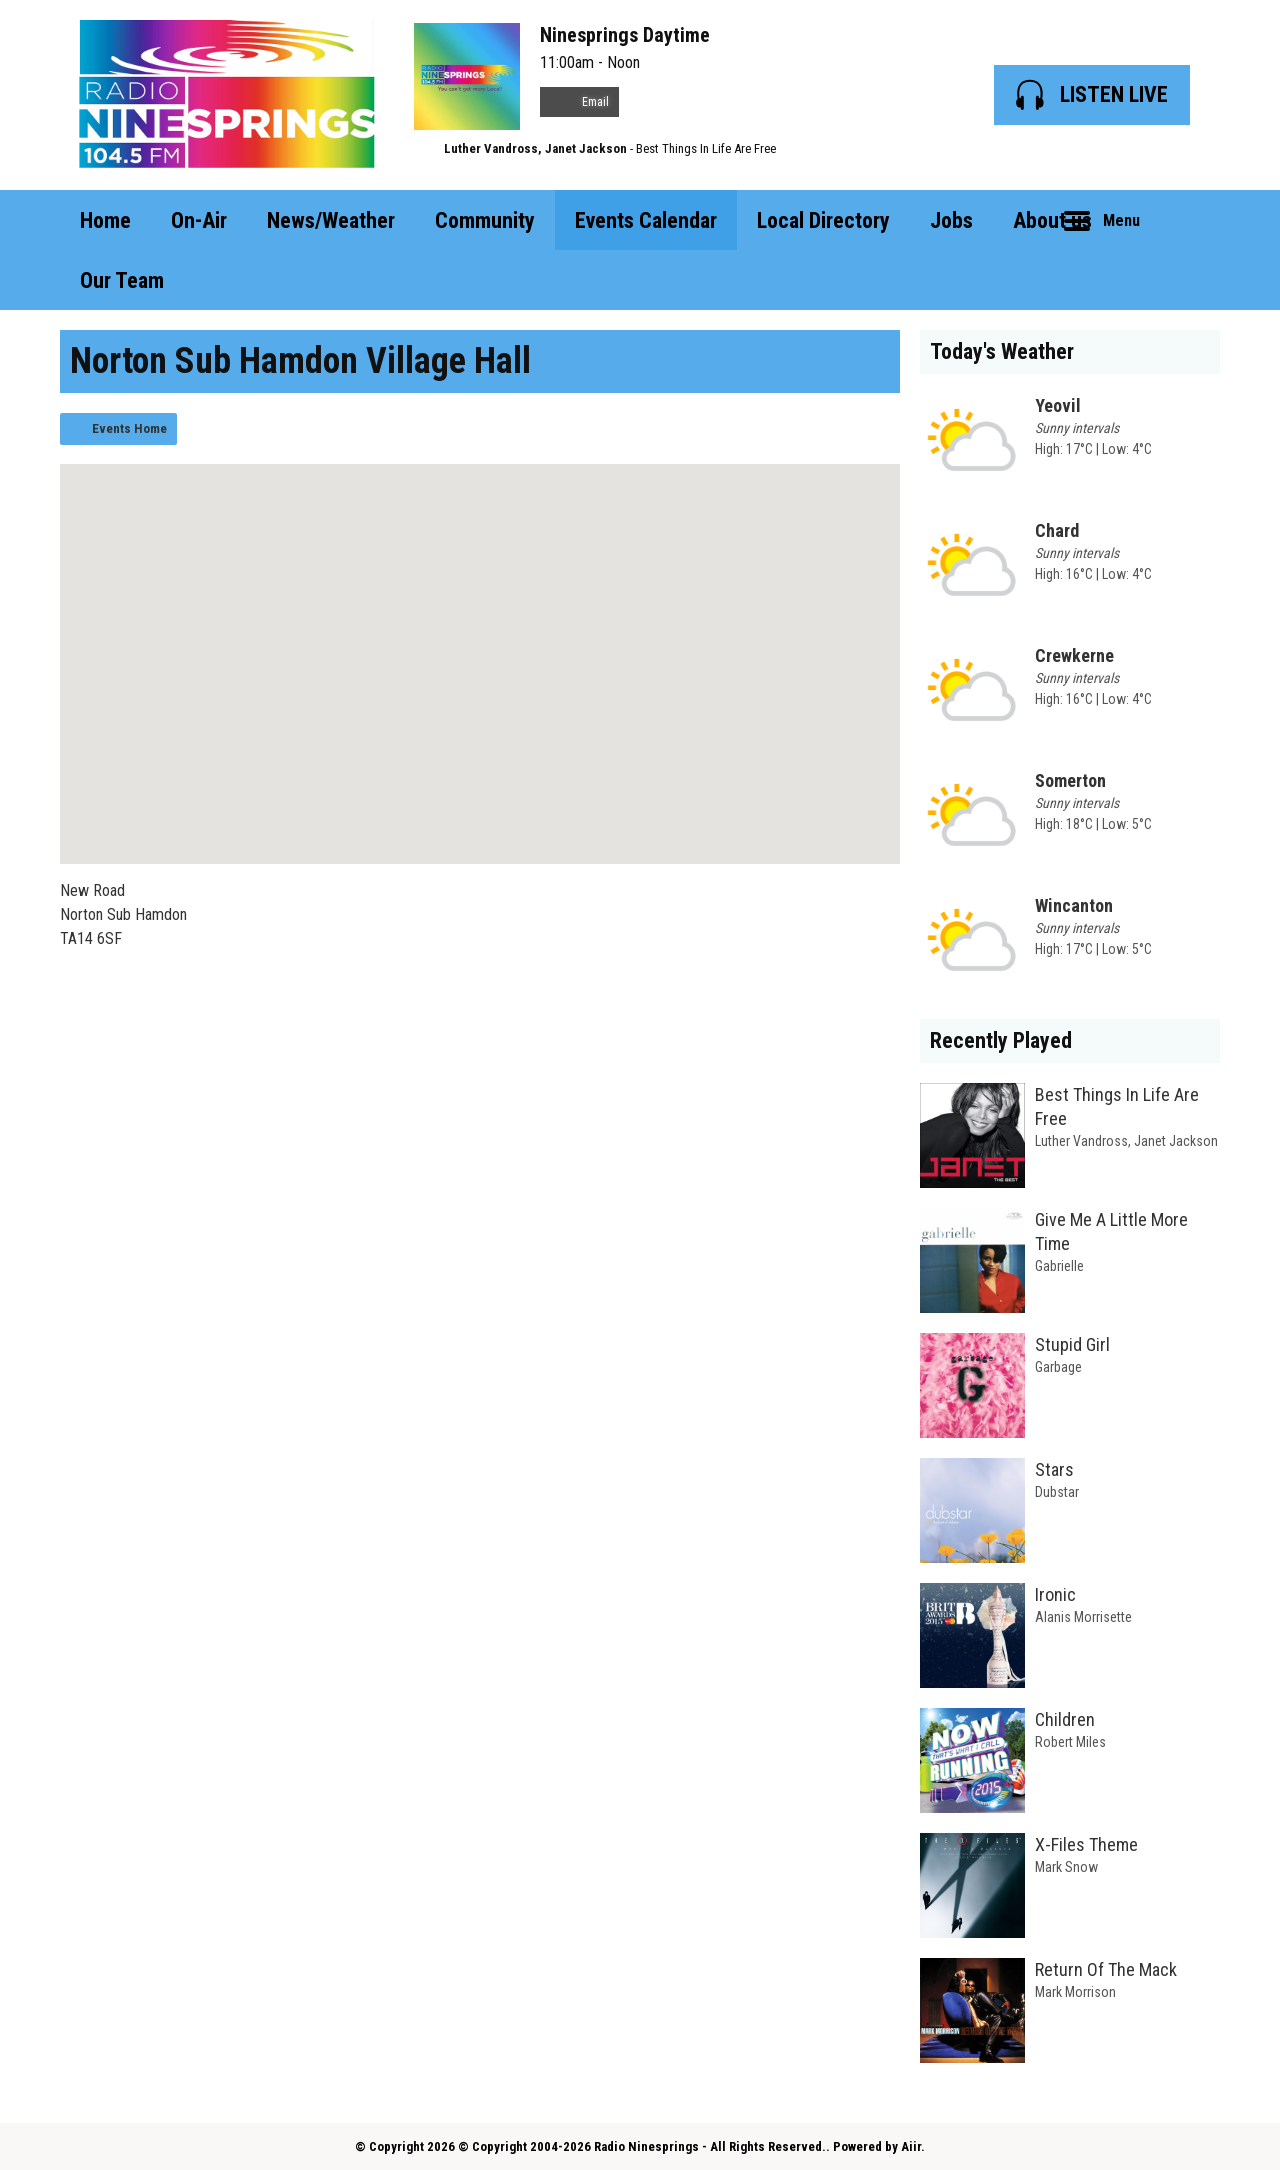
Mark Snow (1066, 1867)
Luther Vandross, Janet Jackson (535, 148)
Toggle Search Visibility (1190, 220)
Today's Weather (1002, 351)
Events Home (129, 428)
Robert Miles (1070, 1742)
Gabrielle (1059, 1266)
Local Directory (823, 220)
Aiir (911, 2146)
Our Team (122, 280)
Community (485, 220)
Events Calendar (646, 220)
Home (105, 220)
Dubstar (1057, 1492)
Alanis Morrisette (1083, 1617)
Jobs (951, 220)
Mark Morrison (1075, 1992)
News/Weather (331, 220)
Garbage (1058, 1367)
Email (579, 102)
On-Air (199, 220)
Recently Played (1001, 1040)
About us (1052, 220)
